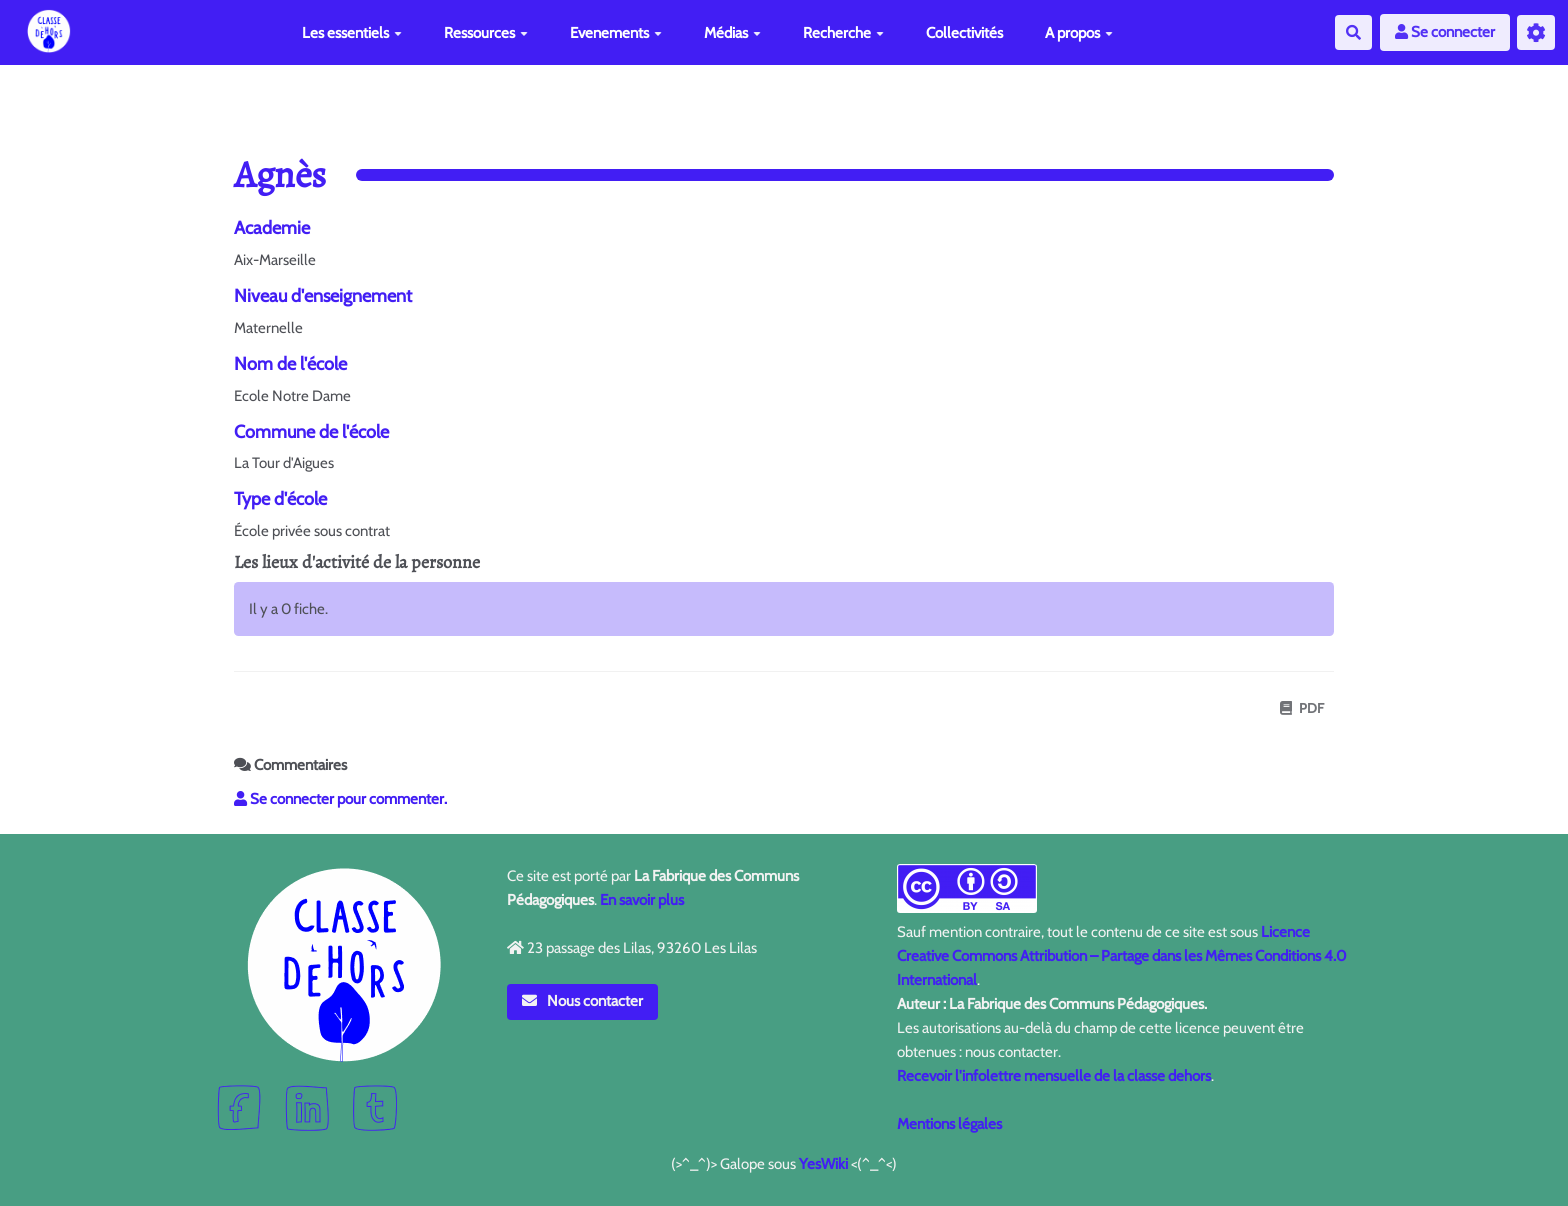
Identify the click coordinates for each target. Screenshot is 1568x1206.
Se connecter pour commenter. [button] (340, 799)
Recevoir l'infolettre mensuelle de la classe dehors (1054, 1076)
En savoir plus (642, 900)
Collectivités (964, 33)
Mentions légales (949, 1124)
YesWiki (823, 1164)
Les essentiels (352, 33)
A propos (1079, 33)
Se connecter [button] (1445, 32)
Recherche (843, 33)
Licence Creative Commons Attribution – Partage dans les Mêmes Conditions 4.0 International (1121, 956)
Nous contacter (583, 1001)
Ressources (486, 33)
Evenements (616, 33)
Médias (732, 33)
